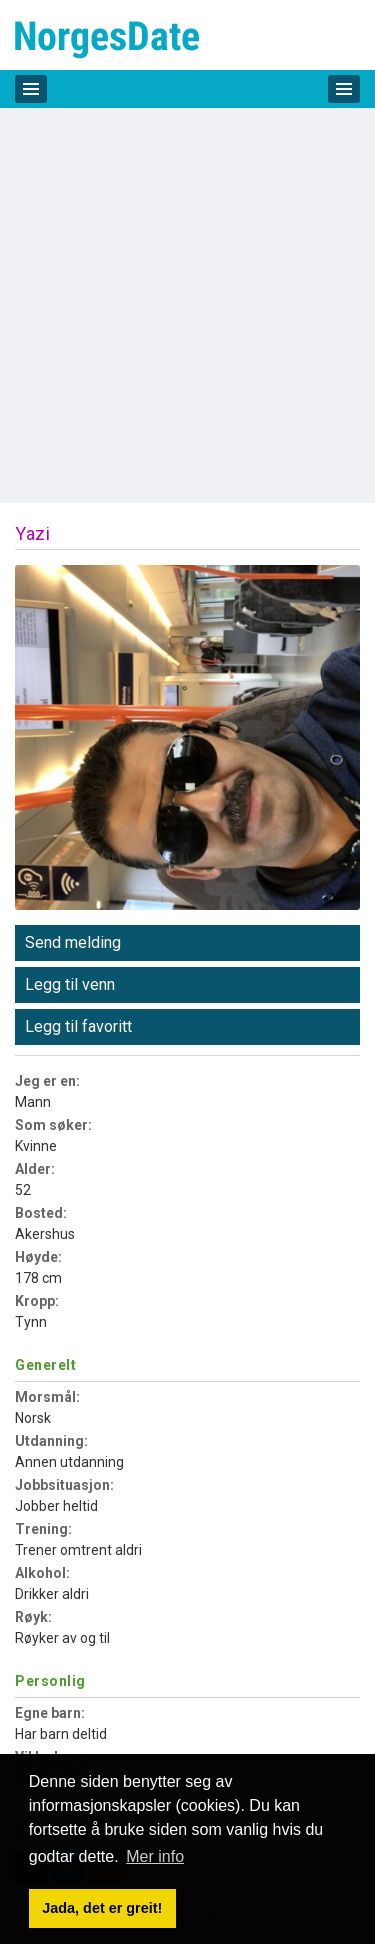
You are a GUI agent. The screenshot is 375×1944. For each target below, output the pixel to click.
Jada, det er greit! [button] (102, 1908)
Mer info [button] (155, 1856)
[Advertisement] (187, 305)
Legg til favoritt (78, 1026)
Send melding (73, 942)
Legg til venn (70, 984)
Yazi (32, 533)
